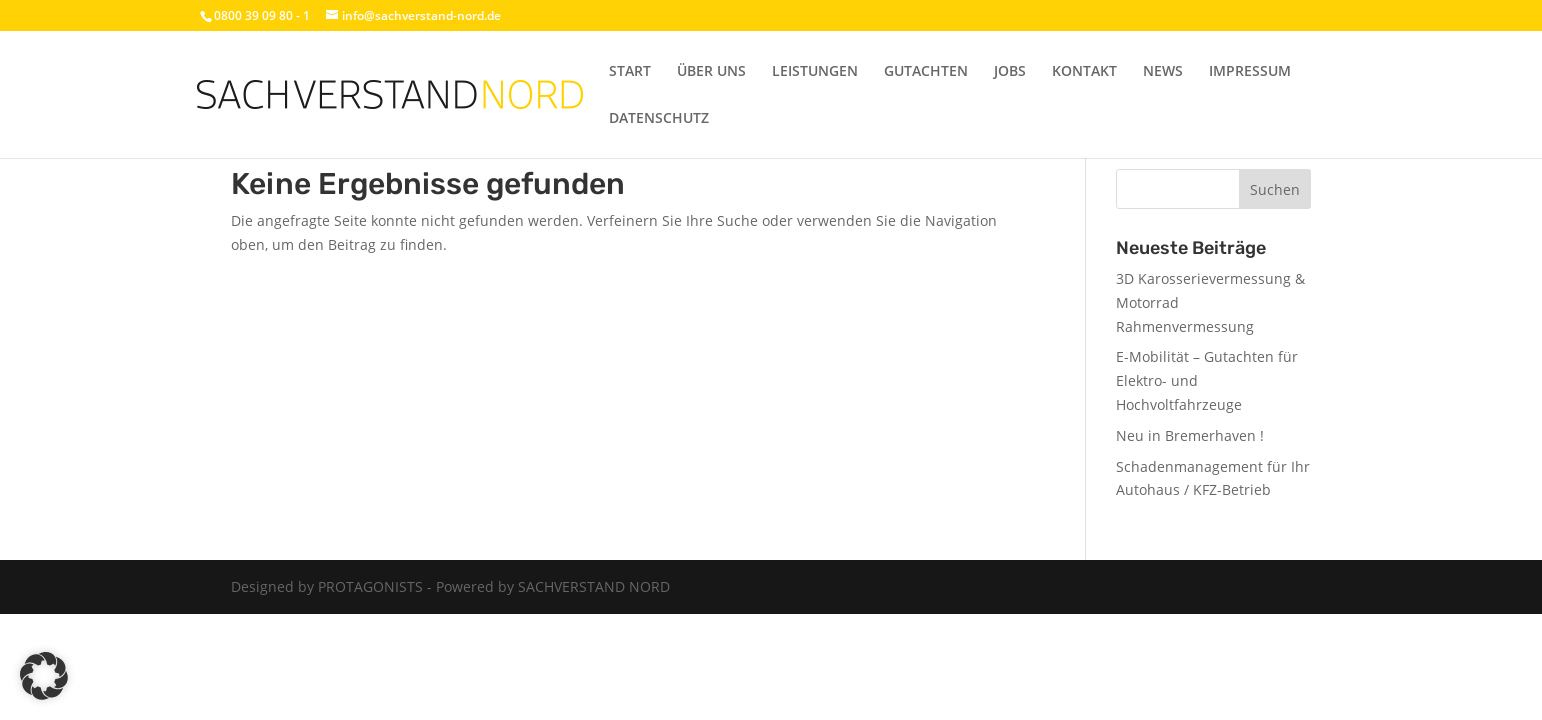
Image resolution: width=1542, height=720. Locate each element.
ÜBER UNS (711, 72)
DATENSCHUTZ (659, 119)
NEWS (1163, 72)
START (630, 72)
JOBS (1010, 72)
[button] (44, 676)
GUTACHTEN (926, 72)
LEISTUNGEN (815, 72)
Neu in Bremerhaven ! (1190, 435)
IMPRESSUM (1250, 72)
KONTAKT (1084, 72)
